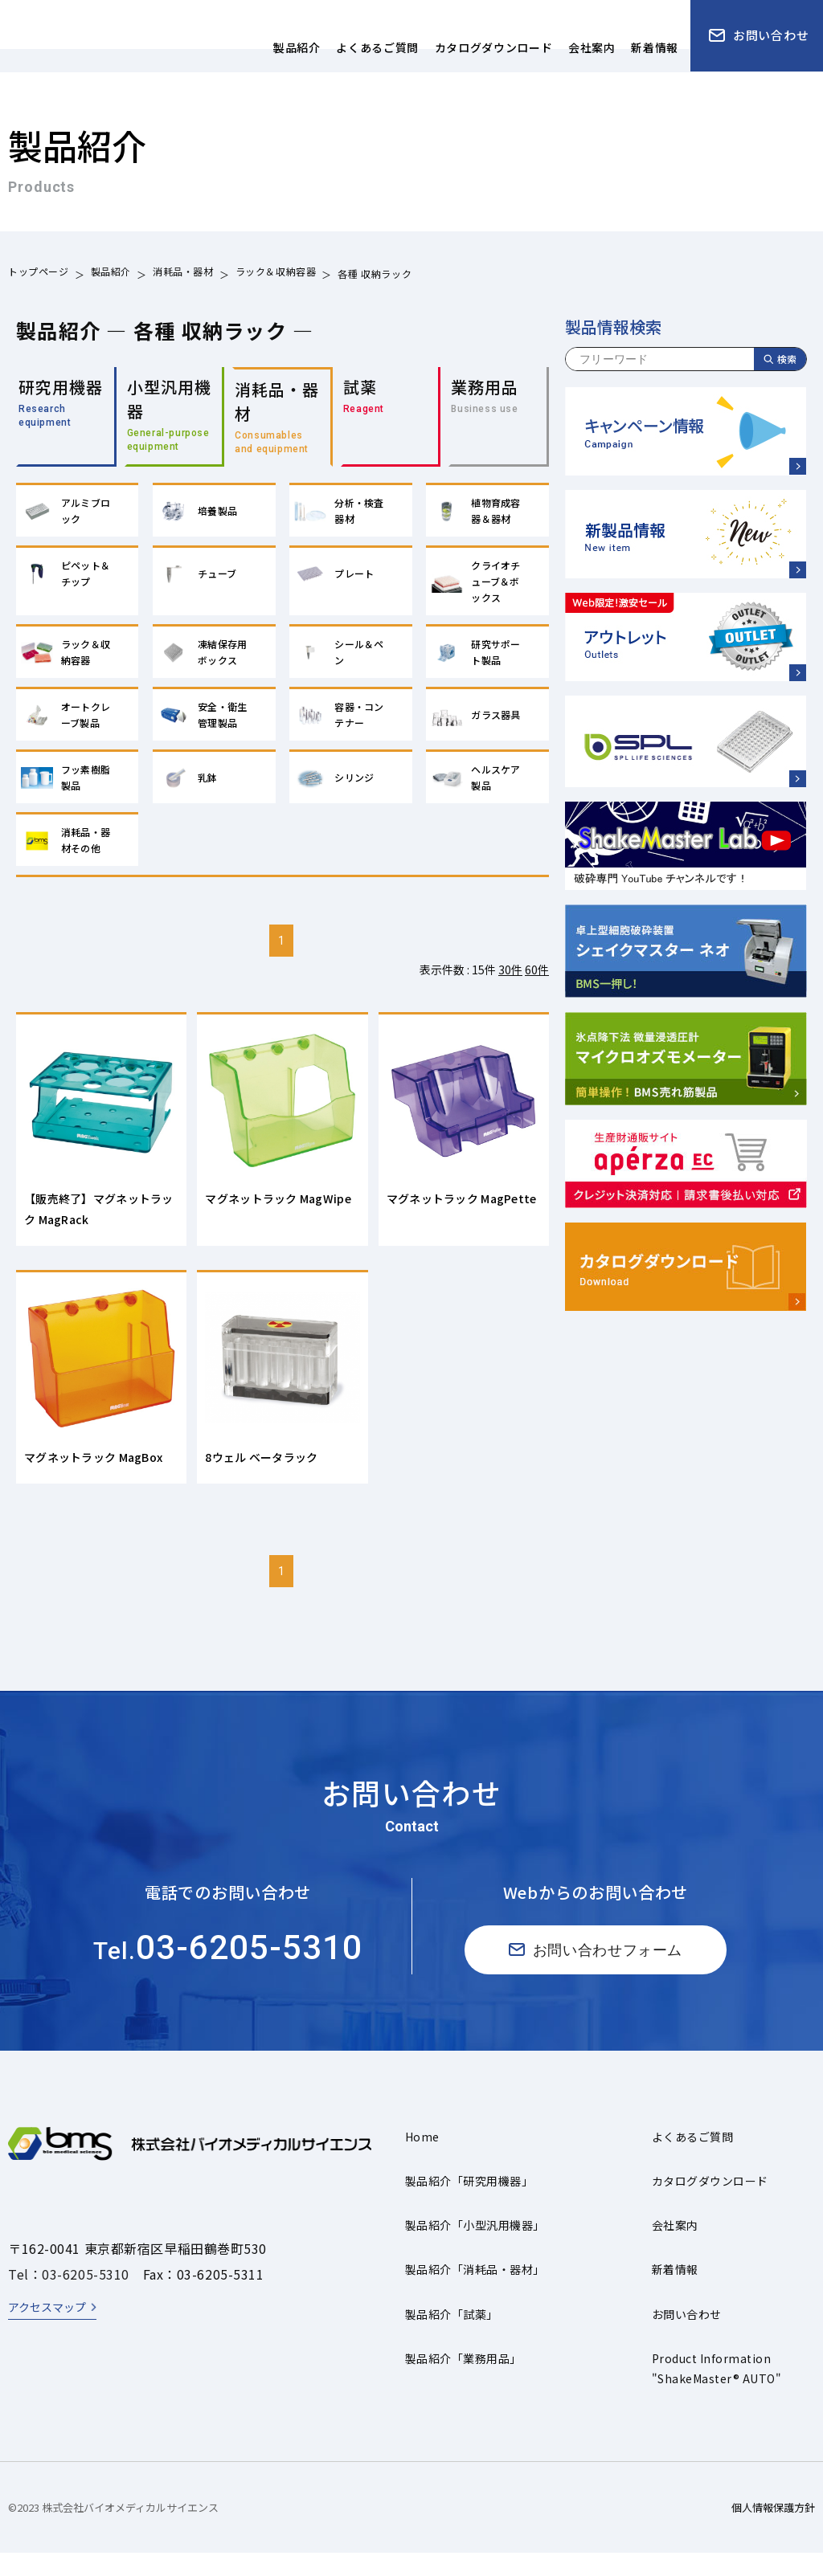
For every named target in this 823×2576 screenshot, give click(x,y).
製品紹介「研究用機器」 (469, 2203)
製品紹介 (111, 273)
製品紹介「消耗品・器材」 (475, 2292)
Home (422, 2159)
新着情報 (675, 2292)
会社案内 (675, 2248)
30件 (510, 978)
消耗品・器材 (183, 273)
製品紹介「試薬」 (451, 2337)
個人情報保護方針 (773, 2529)
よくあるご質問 (692, 2159)
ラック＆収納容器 (276, 273)
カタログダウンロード (710, 2203)
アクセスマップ (47, 2329)
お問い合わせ (687, 2337)
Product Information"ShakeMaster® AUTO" (716, 2391)
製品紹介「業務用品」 (463, 2381)
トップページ (38, 273)
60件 (537, 978)
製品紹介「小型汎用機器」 (475, 2248)
